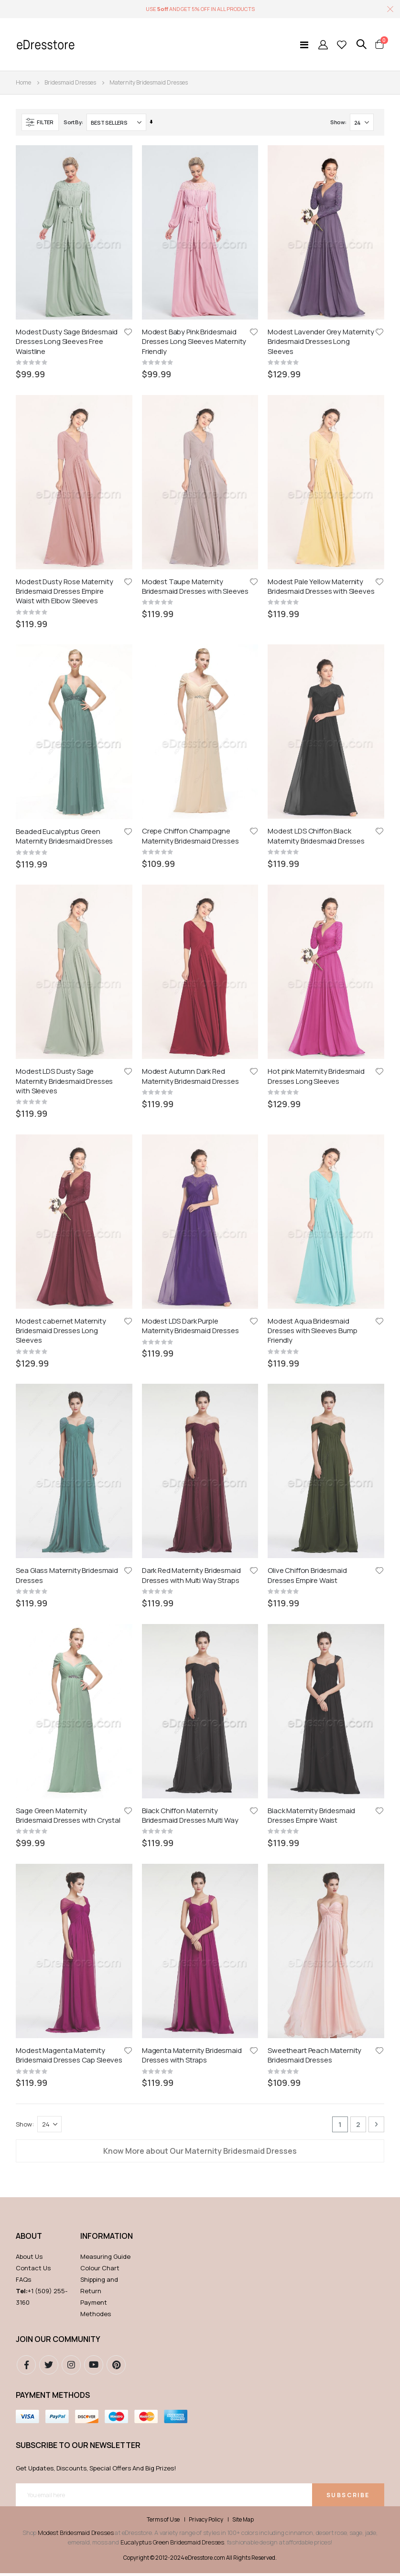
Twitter (48, 1449)
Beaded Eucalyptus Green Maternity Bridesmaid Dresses (64, 574)
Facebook (26, 1449)
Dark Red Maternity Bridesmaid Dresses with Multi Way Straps (191, 921)
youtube (93, 1449)
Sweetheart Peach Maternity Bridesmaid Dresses (314, 1139)
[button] (127, 332)
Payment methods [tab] (53, 1480)
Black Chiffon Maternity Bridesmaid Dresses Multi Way (190, 1030)
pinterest (116, 1449)
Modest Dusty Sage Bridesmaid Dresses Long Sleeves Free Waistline (67, 341)
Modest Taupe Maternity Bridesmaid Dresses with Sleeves (195, 455)
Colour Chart (99, 1353)
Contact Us (33, 1353)
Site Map (243, 1605)
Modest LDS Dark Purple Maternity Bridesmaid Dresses (190, 802)
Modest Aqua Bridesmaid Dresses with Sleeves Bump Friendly (312, 807)
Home (23, 82)
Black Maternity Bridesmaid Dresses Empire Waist (311, 1030)
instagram (71, 1449)
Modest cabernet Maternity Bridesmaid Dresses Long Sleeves (61, 807)
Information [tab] (105, 1321)
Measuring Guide (105, 1341)
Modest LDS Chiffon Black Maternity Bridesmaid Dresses (316, 574)
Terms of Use (163, 1605)
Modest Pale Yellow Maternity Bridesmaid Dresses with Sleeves (321, 455)
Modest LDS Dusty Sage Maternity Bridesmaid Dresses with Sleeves (64, 688)
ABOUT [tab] (29, 1321)
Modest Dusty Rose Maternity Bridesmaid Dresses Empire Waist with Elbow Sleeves (64, 460)
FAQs (23, 1364)
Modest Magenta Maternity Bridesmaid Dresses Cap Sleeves (69, 1139)
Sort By (73, 122)
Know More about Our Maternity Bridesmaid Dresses (200, 1235)
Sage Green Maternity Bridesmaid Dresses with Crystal (68, 1030)
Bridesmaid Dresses (70, 83)
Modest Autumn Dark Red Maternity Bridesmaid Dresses (190, 683)
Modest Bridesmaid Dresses (75, 1618)
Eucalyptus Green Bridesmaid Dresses (172, 1627)
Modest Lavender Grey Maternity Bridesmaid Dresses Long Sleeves (321, 341)
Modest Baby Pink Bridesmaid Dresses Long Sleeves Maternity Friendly (194, 341)
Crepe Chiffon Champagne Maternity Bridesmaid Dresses (190, 574)
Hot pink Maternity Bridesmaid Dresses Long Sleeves (316, 683)
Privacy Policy (206, 1605)
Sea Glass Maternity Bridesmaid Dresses (67, 921)
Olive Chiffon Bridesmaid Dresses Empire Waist (307, 921)
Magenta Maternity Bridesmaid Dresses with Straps (192, 1139)
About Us (29, 1341)
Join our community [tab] (58, 1424)
